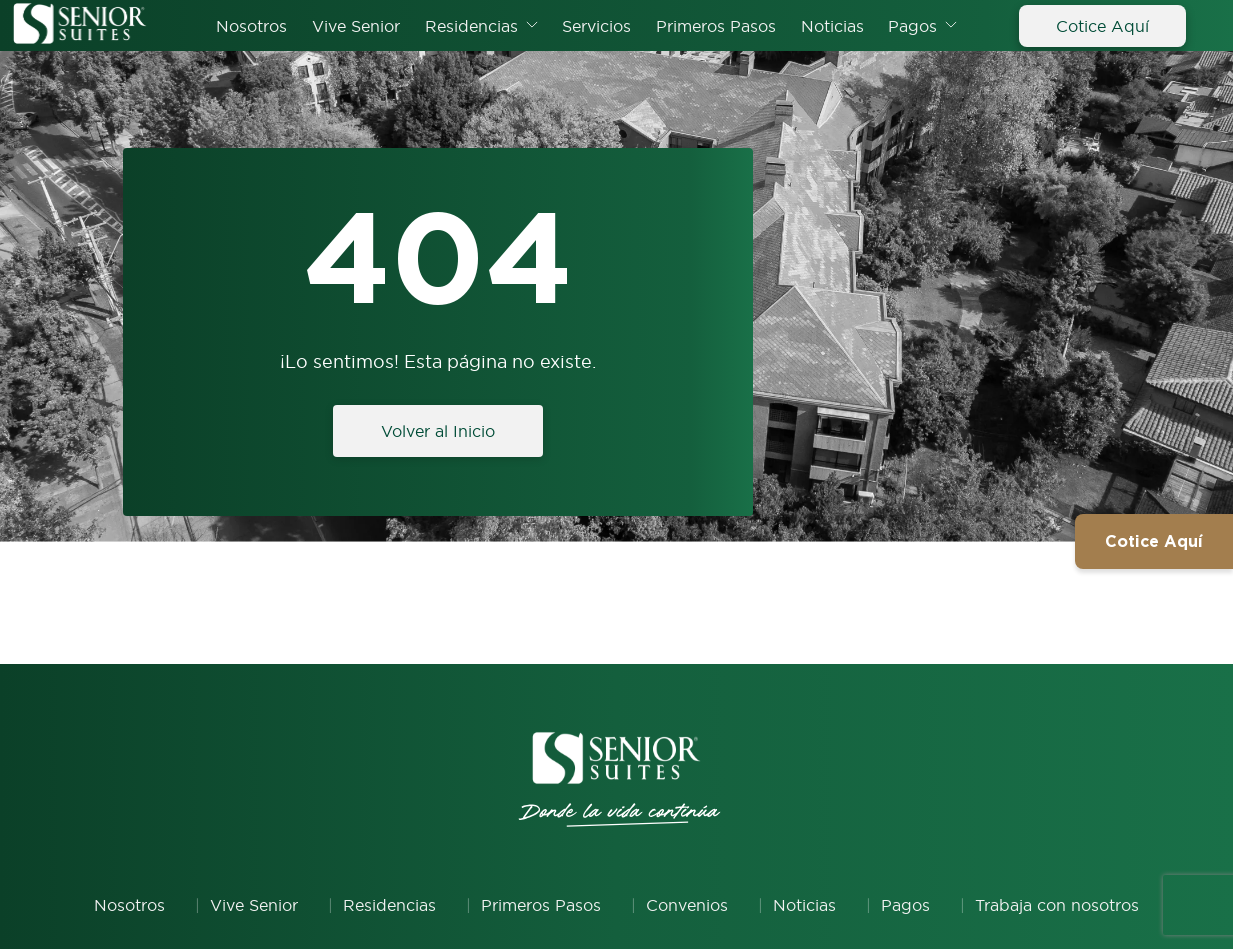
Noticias (832, 26)
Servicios (596, 26)
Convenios (687, 905)
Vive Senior (356, 26)
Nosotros (251, 26)
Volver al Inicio (438, 431)
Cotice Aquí (1102, 26)
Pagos (912, 26)
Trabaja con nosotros (1057, 905)
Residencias (471, 26)
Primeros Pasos (716, 26)
